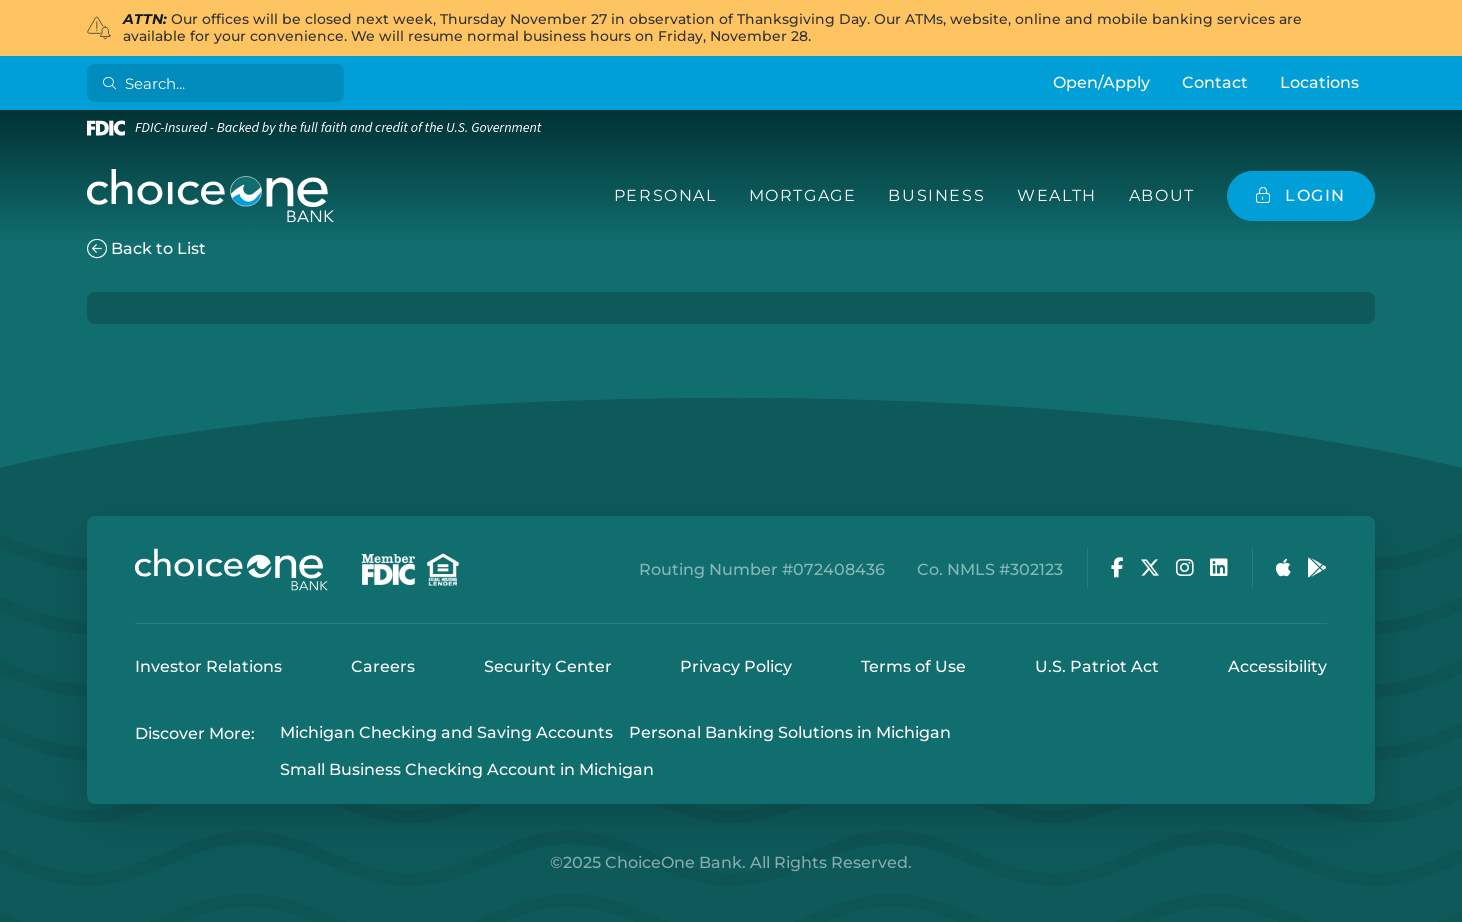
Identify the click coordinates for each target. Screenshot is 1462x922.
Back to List (146, 248)
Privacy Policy (736, 666)
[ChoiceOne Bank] (211, 196)
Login (15, 907)
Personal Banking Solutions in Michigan (790, 733)
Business (936, 195)
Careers (383, 666)
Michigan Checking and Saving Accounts (446, 733)
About (1162, 195)
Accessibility (1277, 666)
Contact (1215, 82)
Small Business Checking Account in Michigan (467, 769)
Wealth (1057, 195)
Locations (1319, 82)
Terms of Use (913, 666)
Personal (665, 195)
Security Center (548, 666)
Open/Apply (1101, 82)
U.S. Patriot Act (1097, 666)
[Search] (219, 83)
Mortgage (803, 195)
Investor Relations (208, 666)
